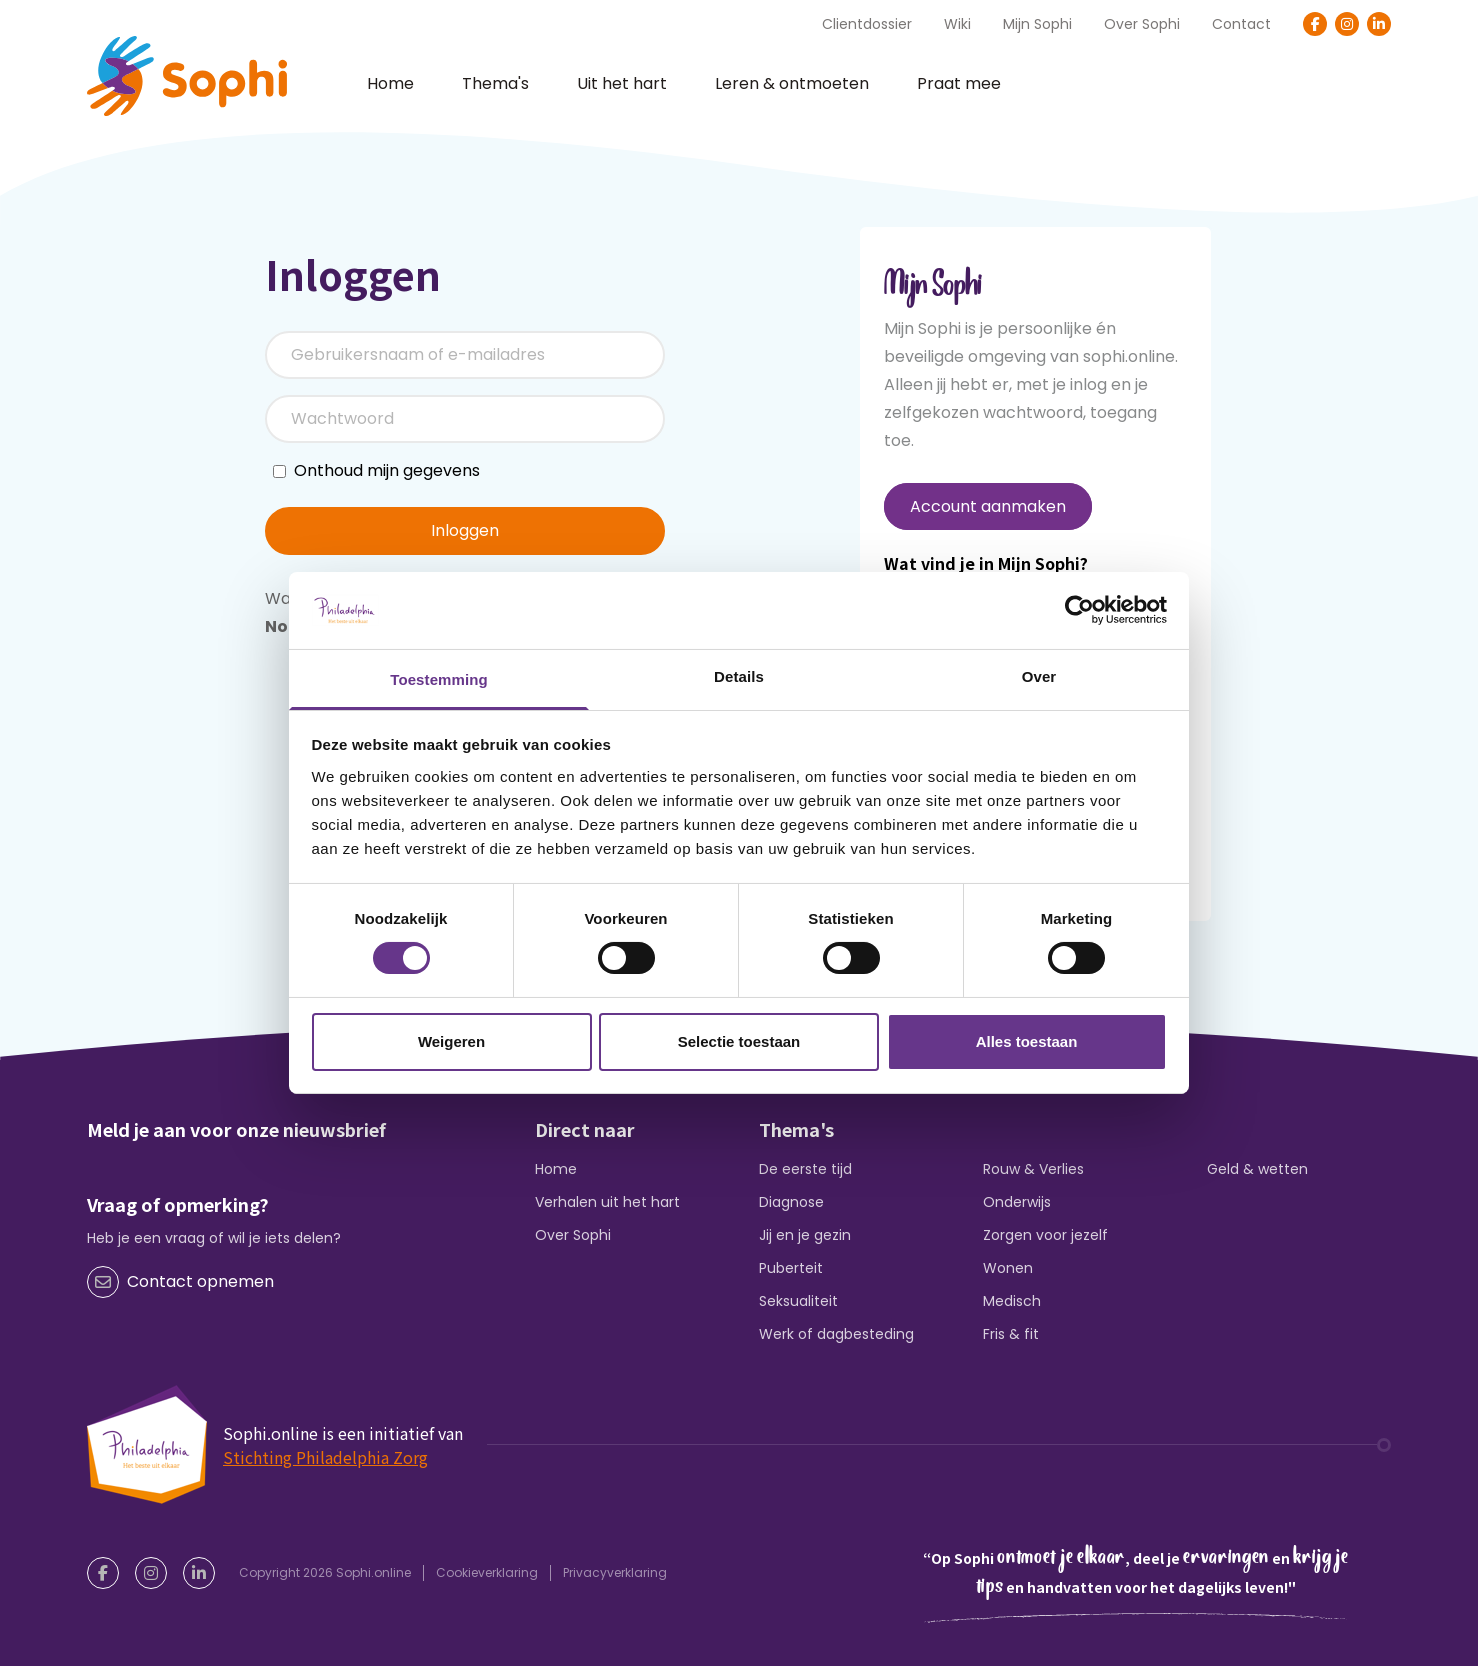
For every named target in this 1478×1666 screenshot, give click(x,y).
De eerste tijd (805, 1169)
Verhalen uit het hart (607, 1202)
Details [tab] (739, 676)
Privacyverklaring (615, 1572)
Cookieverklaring (487, 1572)
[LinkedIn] (1379, 24)
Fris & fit (1011, 1334)
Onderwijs (1017, 1202)
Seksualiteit (798, 1301)
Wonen (1008, 1268)
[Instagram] (1347, 24)
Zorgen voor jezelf (1045, 1235)
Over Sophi (1142, 24)
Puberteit (791, 1268)
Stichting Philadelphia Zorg (325, 1457)
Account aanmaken (988, 506)
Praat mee (959, 83)
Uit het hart (622, 83)
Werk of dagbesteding (836, 1334)
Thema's (495, 83)
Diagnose (791, 1202)
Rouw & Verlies (1033, 1169)
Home (390, 83)
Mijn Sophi (1037, 24)
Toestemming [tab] (439, 679)
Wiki (957, 24)
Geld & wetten (1257, 1169)
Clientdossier (867, 24)
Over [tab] (1039, 676)
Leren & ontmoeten (792, 83)
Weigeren (451, 1041)
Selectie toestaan (739, 1041)
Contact (1241, 24)
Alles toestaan (1027, 1041)
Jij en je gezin (805, 1235)
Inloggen (465, 530)
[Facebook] (1315, 24)
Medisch (1012, 1301)
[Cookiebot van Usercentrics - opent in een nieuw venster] (1079, 610)
